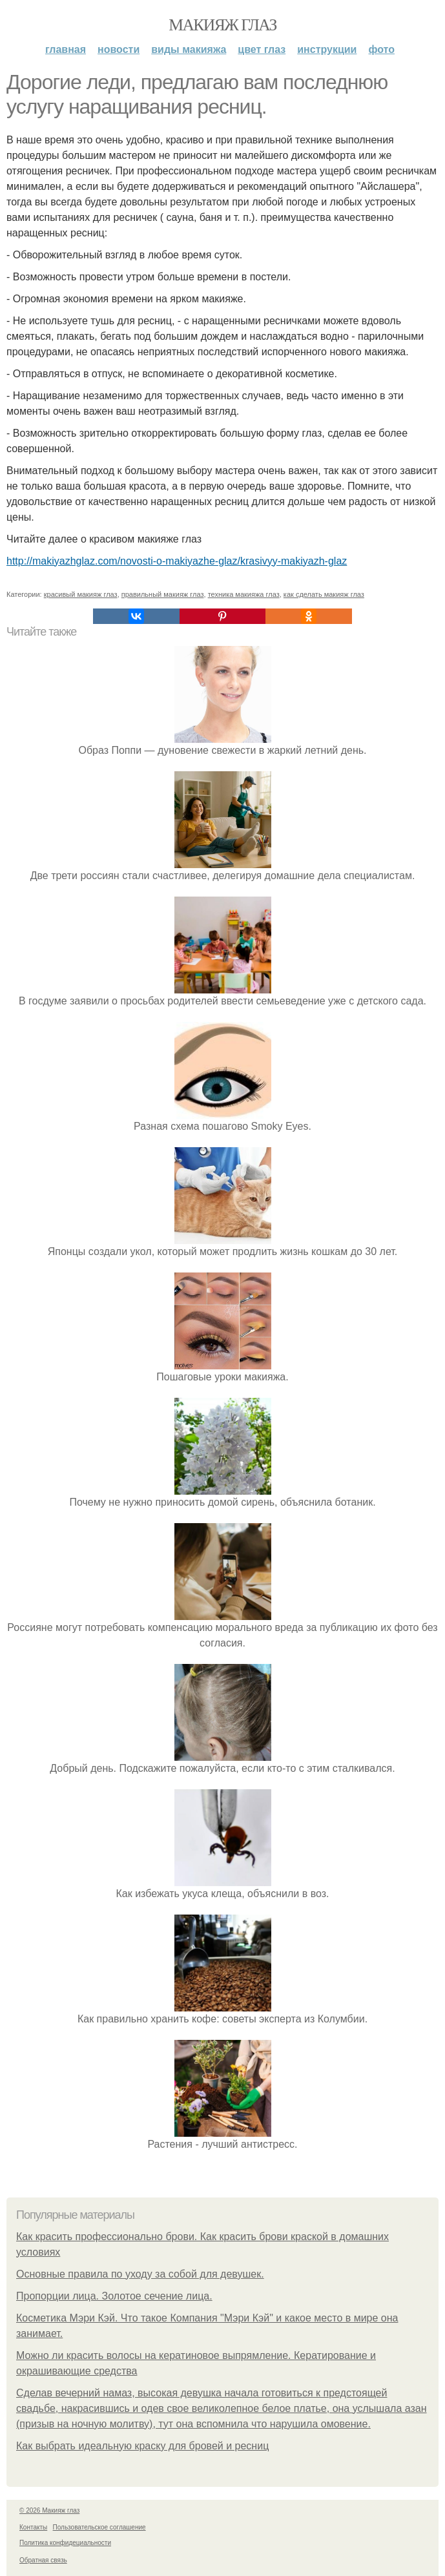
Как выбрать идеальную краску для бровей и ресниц (142, 2445)
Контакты (33, 2527)
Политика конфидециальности (65, 2542)
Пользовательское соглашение (99, 2527)
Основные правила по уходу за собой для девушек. (140, 2274)
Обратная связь (43, 2560)
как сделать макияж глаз (324, 594)
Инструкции (327, 49)
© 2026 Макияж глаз (49, 2510)
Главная (65, 49)
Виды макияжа (188, 49)
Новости (119, 49)
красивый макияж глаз (81, 594)
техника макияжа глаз (244, 594)
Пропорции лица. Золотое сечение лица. (114, 2295)
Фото (381, 49)
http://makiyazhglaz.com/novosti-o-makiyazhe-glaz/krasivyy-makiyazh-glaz (176, 561)
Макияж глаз (222, 25)
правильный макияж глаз (162, 594)
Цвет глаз (261, 49)
